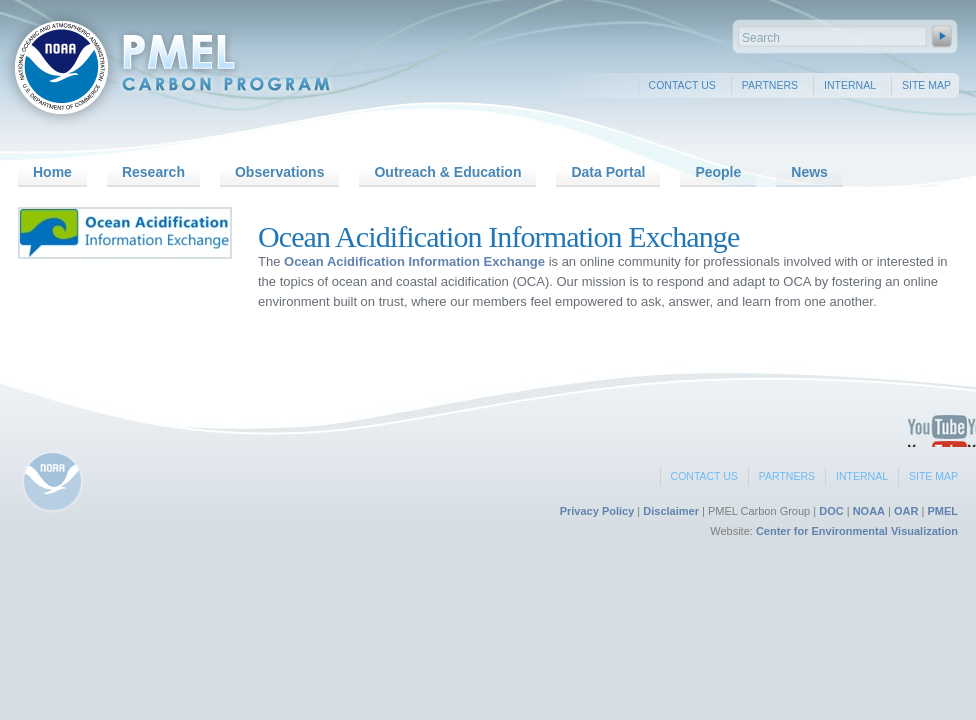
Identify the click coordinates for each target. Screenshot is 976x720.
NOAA (869, 511)
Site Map (926, 85)
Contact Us (682, 85)
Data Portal (608, 172)
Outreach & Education (447, 172)
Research (153, 172)
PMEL (942, 511)
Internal (850, 85)
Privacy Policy (597, 511)
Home (52, 172)
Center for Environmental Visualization (857, 531)
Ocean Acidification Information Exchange (414, 261)
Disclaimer (671, 511)
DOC (831, 511)
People (718, 172)
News (809, 172)
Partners (770, 85)
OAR (906, 511)
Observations (279, 172)
